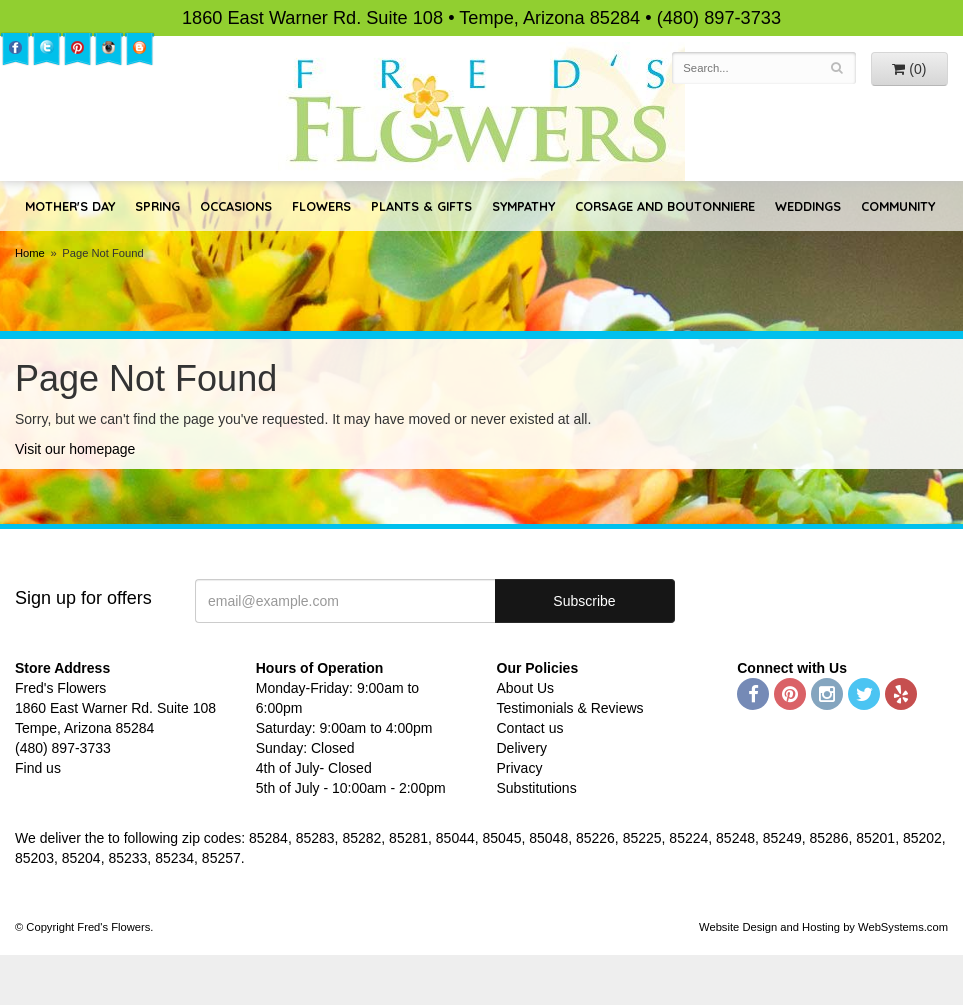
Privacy (520, 768)
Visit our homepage (75, 449)
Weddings (808, 206)
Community (898, 206)
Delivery (522, 748)
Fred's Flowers (481, 111)
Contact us (530, 728)
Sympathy (523, 206)
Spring (157, 206)
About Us (526, 688)
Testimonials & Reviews (570, 708)
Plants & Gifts (421, 206)
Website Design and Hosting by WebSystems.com (823, 927)
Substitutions (537, 788)
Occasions (236, 206)
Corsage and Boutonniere (665, 206)
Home (30, 253)
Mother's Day (70, 206)
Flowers (321, 206)
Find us (38, 768)
